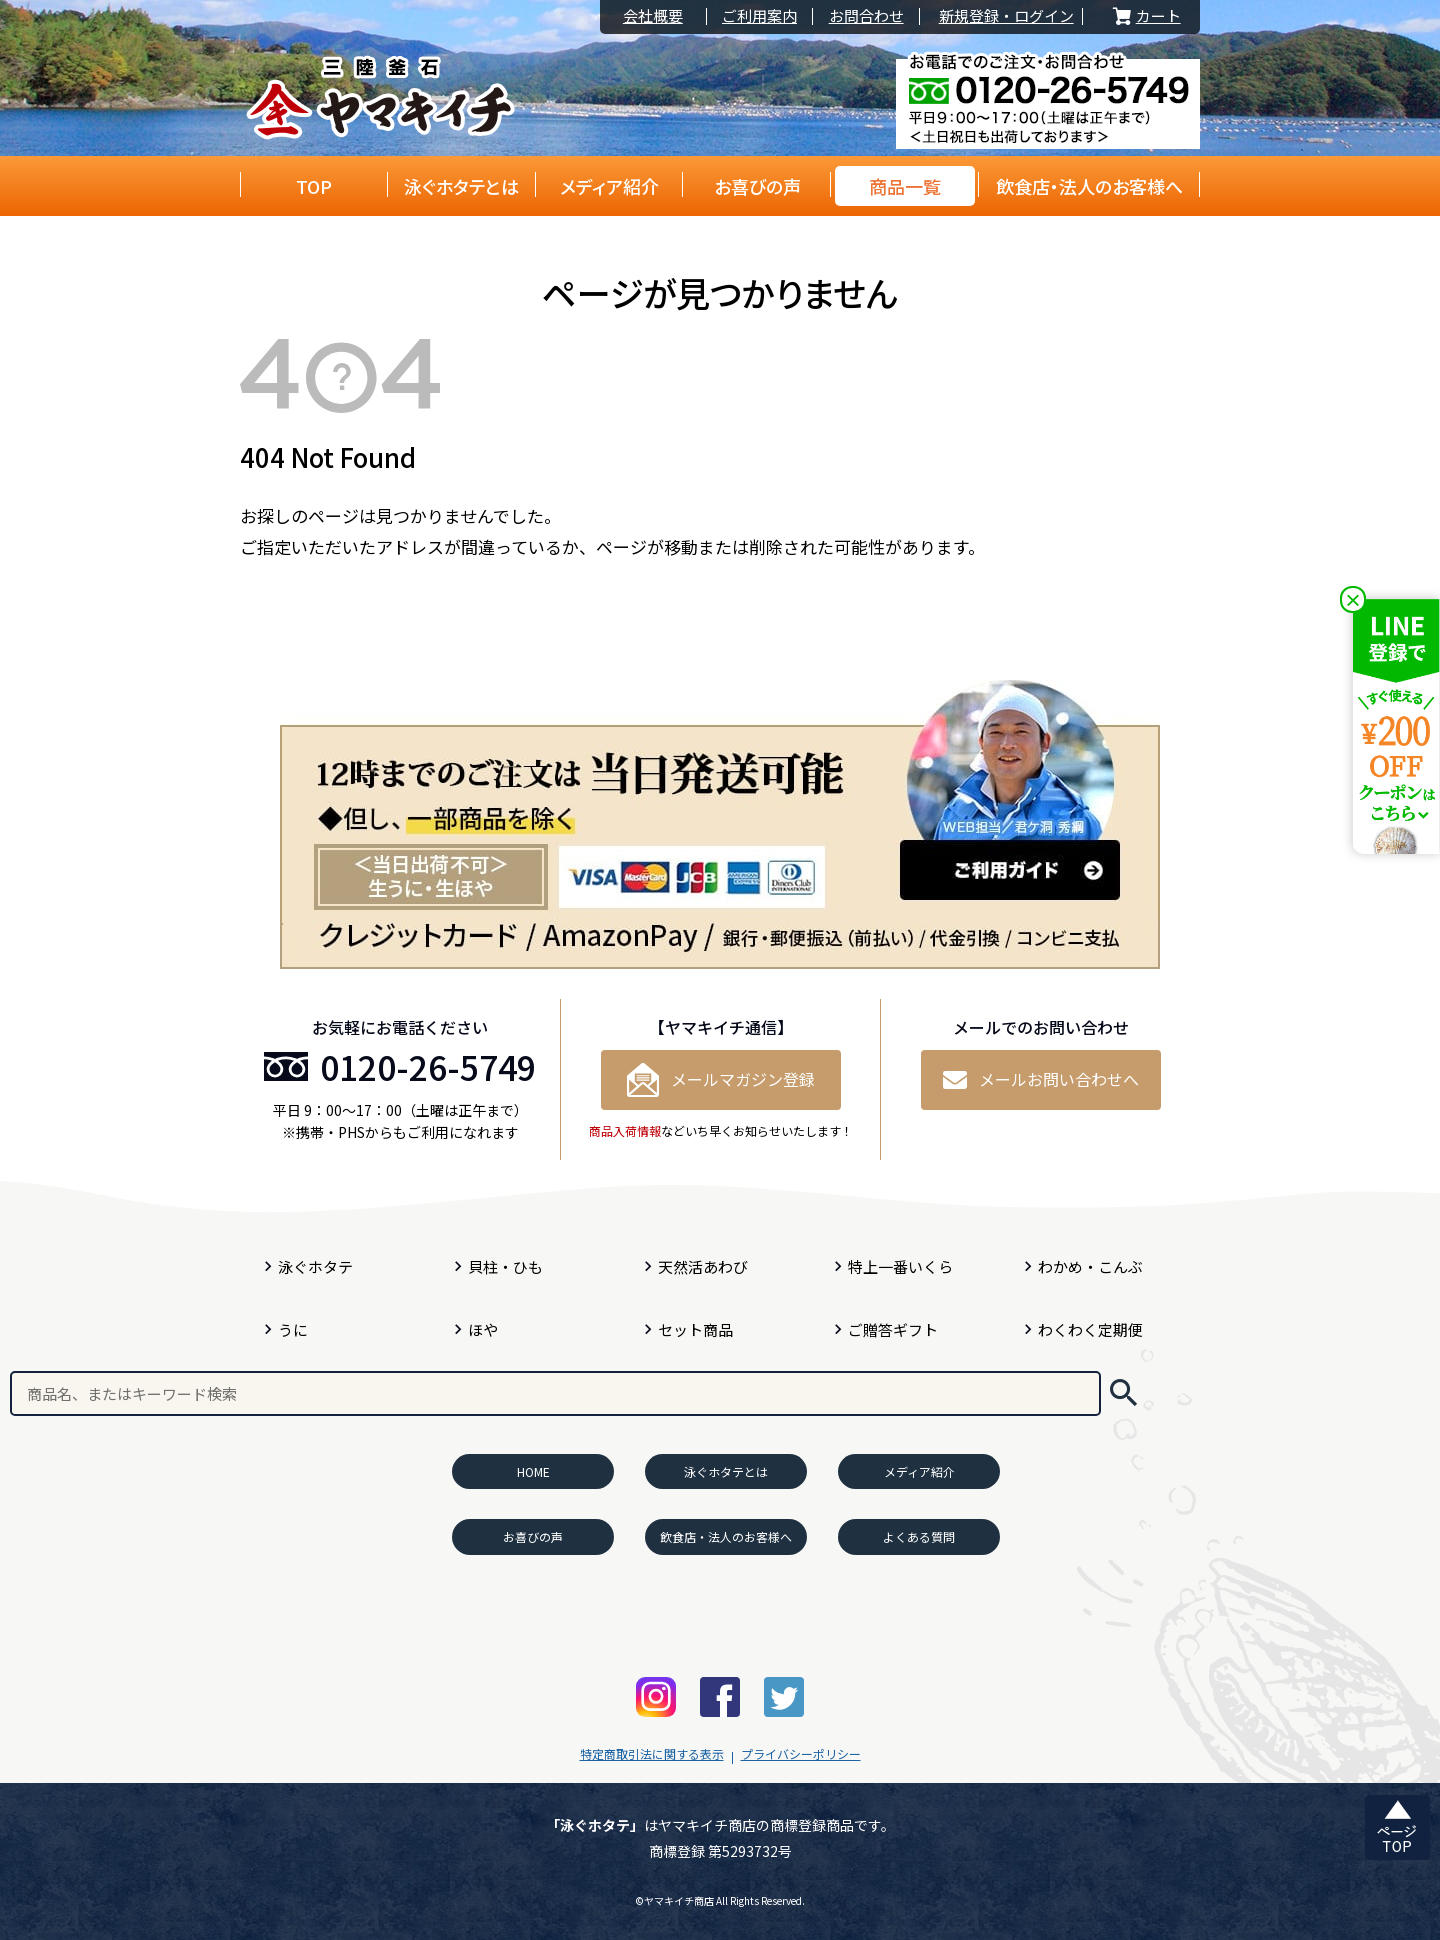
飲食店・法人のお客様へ (1089, 186)
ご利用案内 (759, 16)
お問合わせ (866, 16)
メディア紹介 (609, 186)
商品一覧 (905, 186)
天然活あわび (703, 1266)
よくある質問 (919, 1536)
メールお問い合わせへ (1041, 1079)
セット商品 (695, 1329)
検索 (1123, 1393)
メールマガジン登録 (721, 1080)
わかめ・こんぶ (1090, 1266)
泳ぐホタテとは (461, 186)
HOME (533, 1471)
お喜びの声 (757, 186)
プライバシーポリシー (801, 1753)
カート (1145, 16)
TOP (314, 186)
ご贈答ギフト (893, 1329)
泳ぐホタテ (315, 1266)
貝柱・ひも (505, 1266)
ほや (483, 1329)
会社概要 (653, 16)
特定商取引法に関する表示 (652, 1753)
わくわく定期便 (1090, 1329)
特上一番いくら (900, 1266)
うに (293, 1329)
